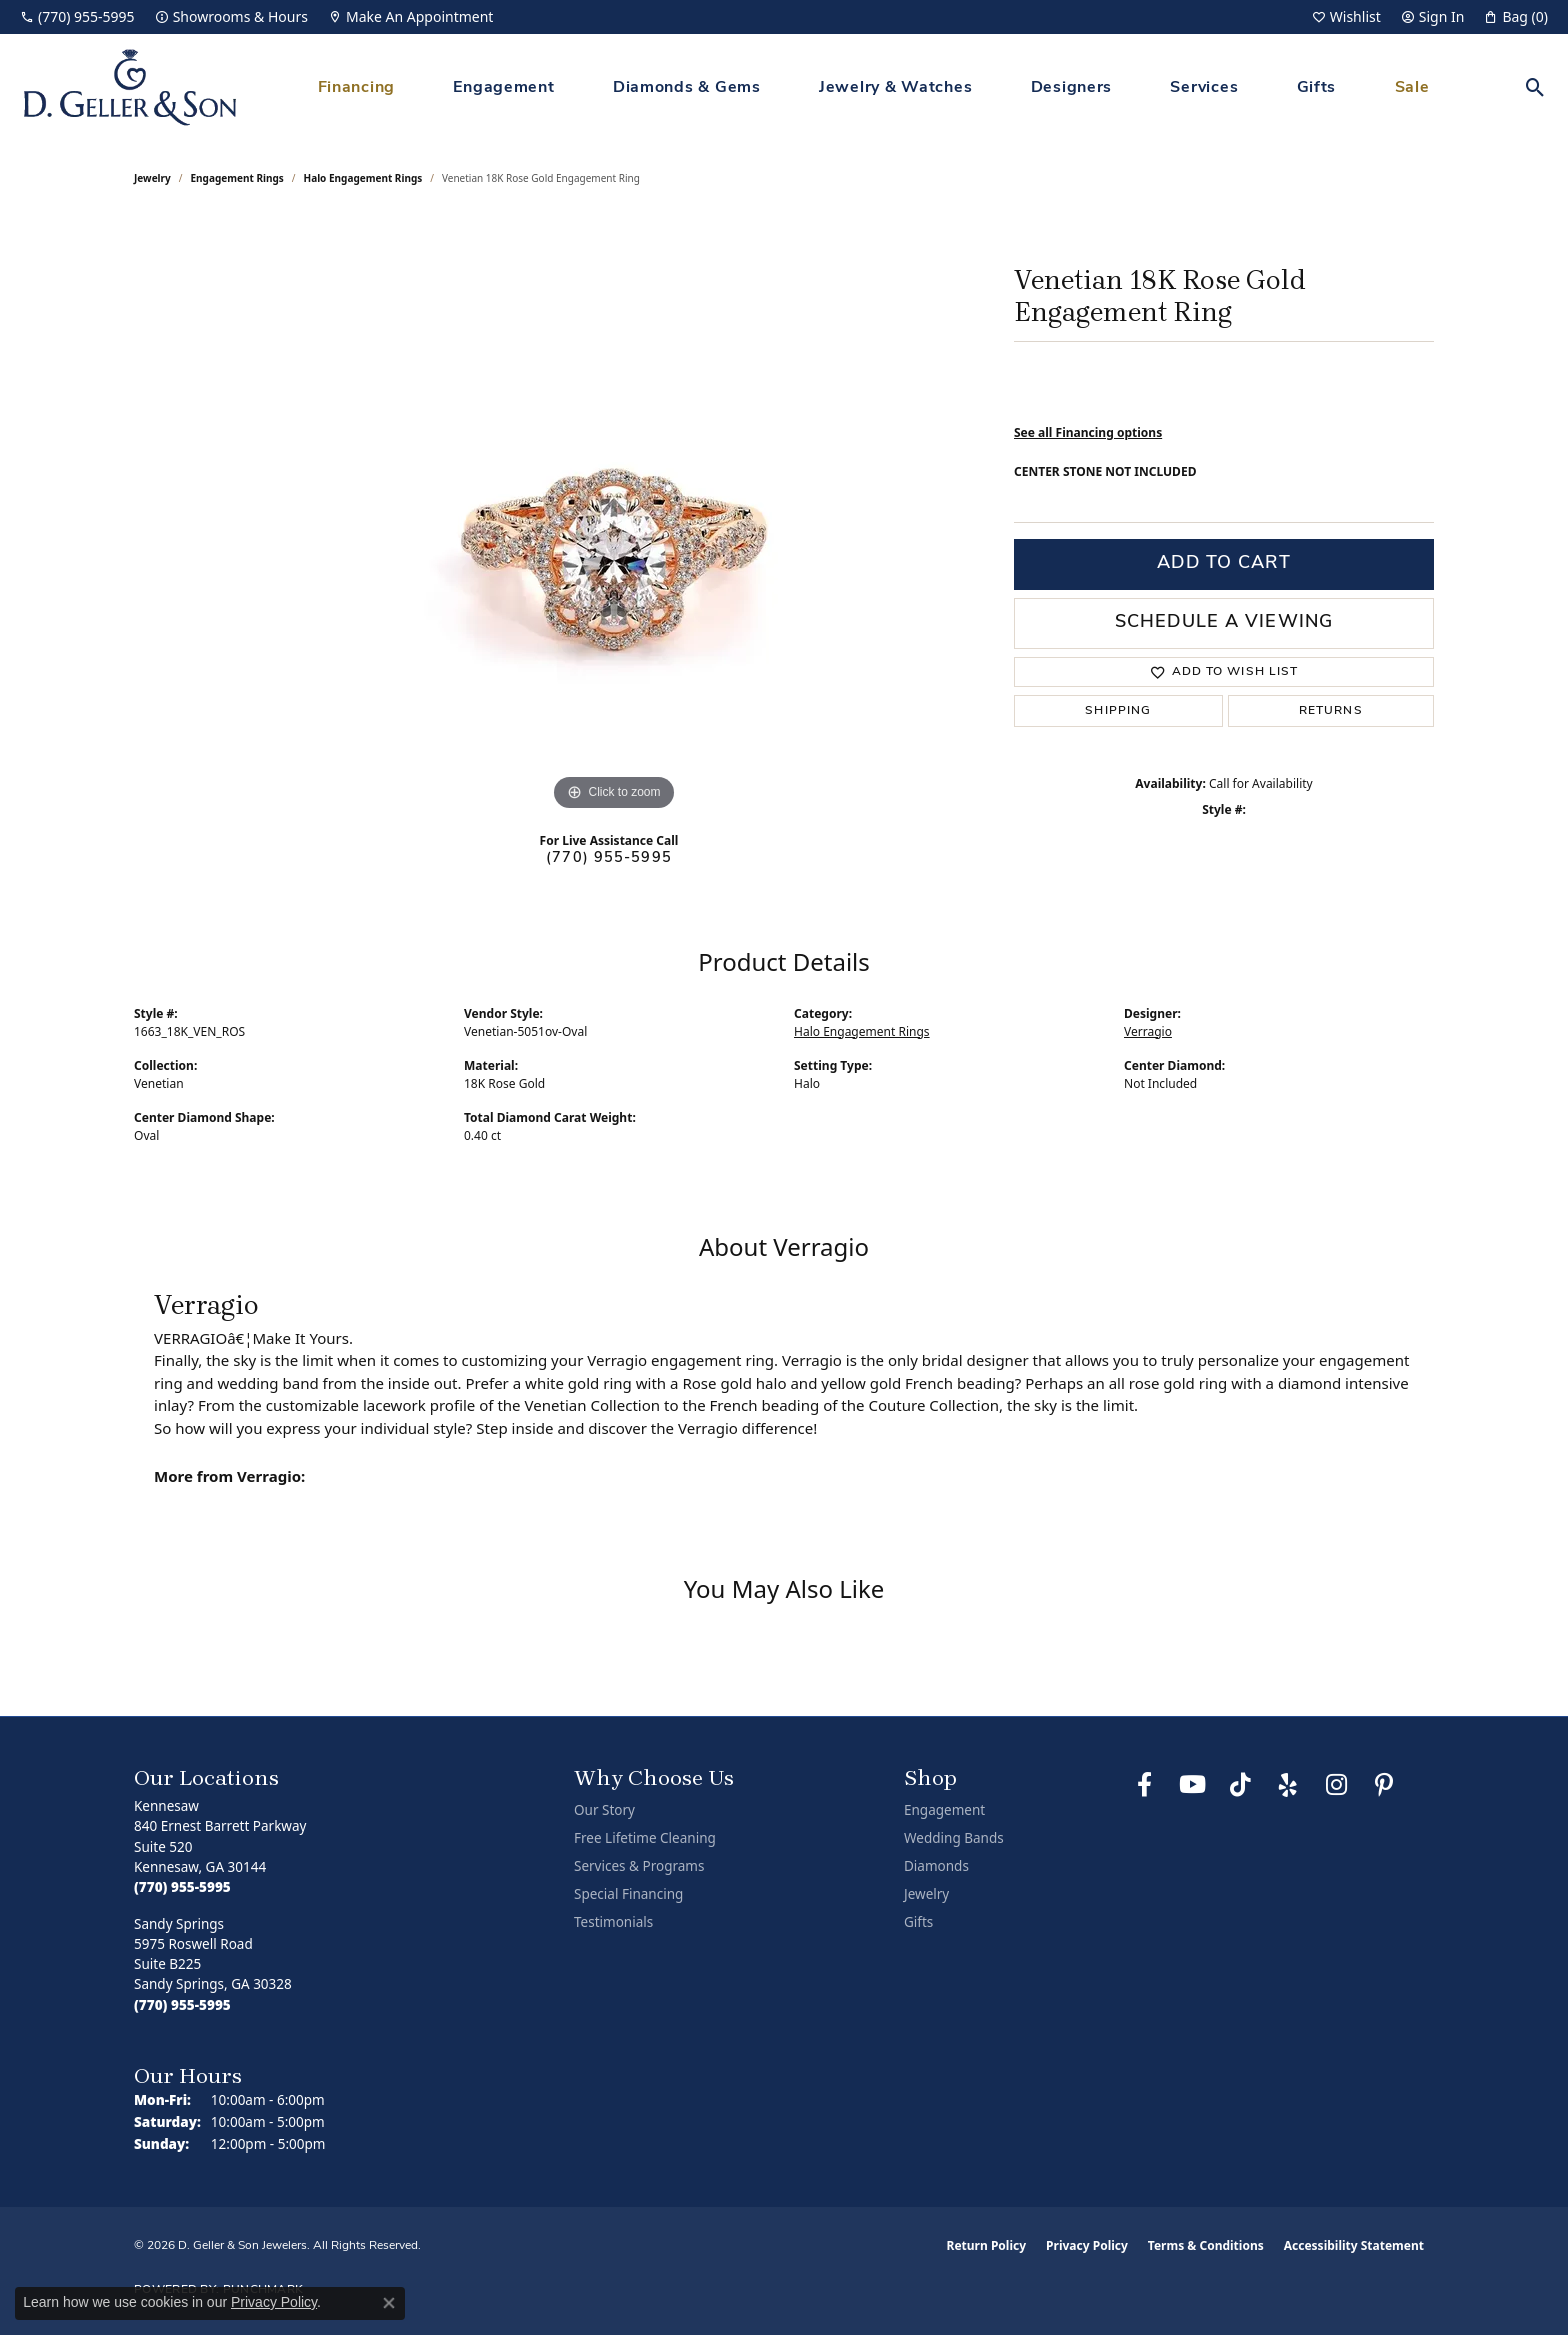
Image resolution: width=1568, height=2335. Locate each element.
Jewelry (926, 1894)
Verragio (1148, 1031)
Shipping (1118, 711)
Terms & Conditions (1206, 2245)
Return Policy (987, 2245)
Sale (1412, 88)
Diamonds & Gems (687, 88)
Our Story (604, 1810)
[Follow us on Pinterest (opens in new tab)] (1384, 1785)
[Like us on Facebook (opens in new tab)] (1144, 1785)
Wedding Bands (954, 1838)
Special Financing (628, 1894)
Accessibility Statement (1354, 2245)
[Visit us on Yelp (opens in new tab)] (1288, 1785)
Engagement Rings (237, 178)
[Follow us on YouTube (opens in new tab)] (1192, 1785)
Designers (1071, 88)
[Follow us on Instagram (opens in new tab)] (1336, 1785)
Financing (356, 88)
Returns (1331, 711)
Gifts (1317, 88)
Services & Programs (639, 1866)
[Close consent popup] (389, 2303)
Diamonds (936, 1866)
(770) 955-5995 (609, 858)
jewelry (152, 178)
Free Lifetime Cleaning (645, 1838)
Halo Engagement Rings (363, 178)
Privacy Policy (1087, 2245)
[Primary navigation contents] (873, 87)
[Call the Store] (182, 1887)
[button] (1346, 17)
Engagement (503, 88)
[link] (77, 17)
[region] (614, 516)
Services (1204, 88)
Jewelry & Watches (895, 88)
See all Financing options (1088, 432)
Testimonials (613, 1922)
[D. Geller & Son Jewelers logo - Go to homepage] (130, 87)
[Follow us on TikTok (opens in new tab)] (1240, 1785)
